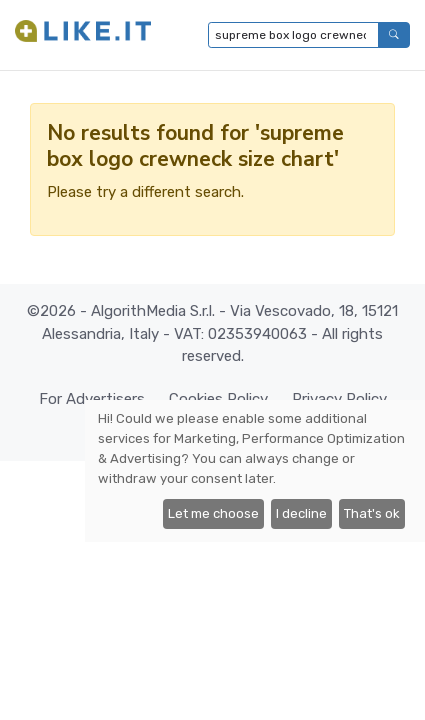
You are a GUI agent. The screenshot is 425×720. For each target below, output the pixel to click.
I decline (301, 513)
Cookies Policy (218, 399)
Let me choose (213, 513)
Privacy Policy (339, 399)
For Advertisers (92, 399)
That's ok (372, 513)
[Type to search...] (293, 35)
